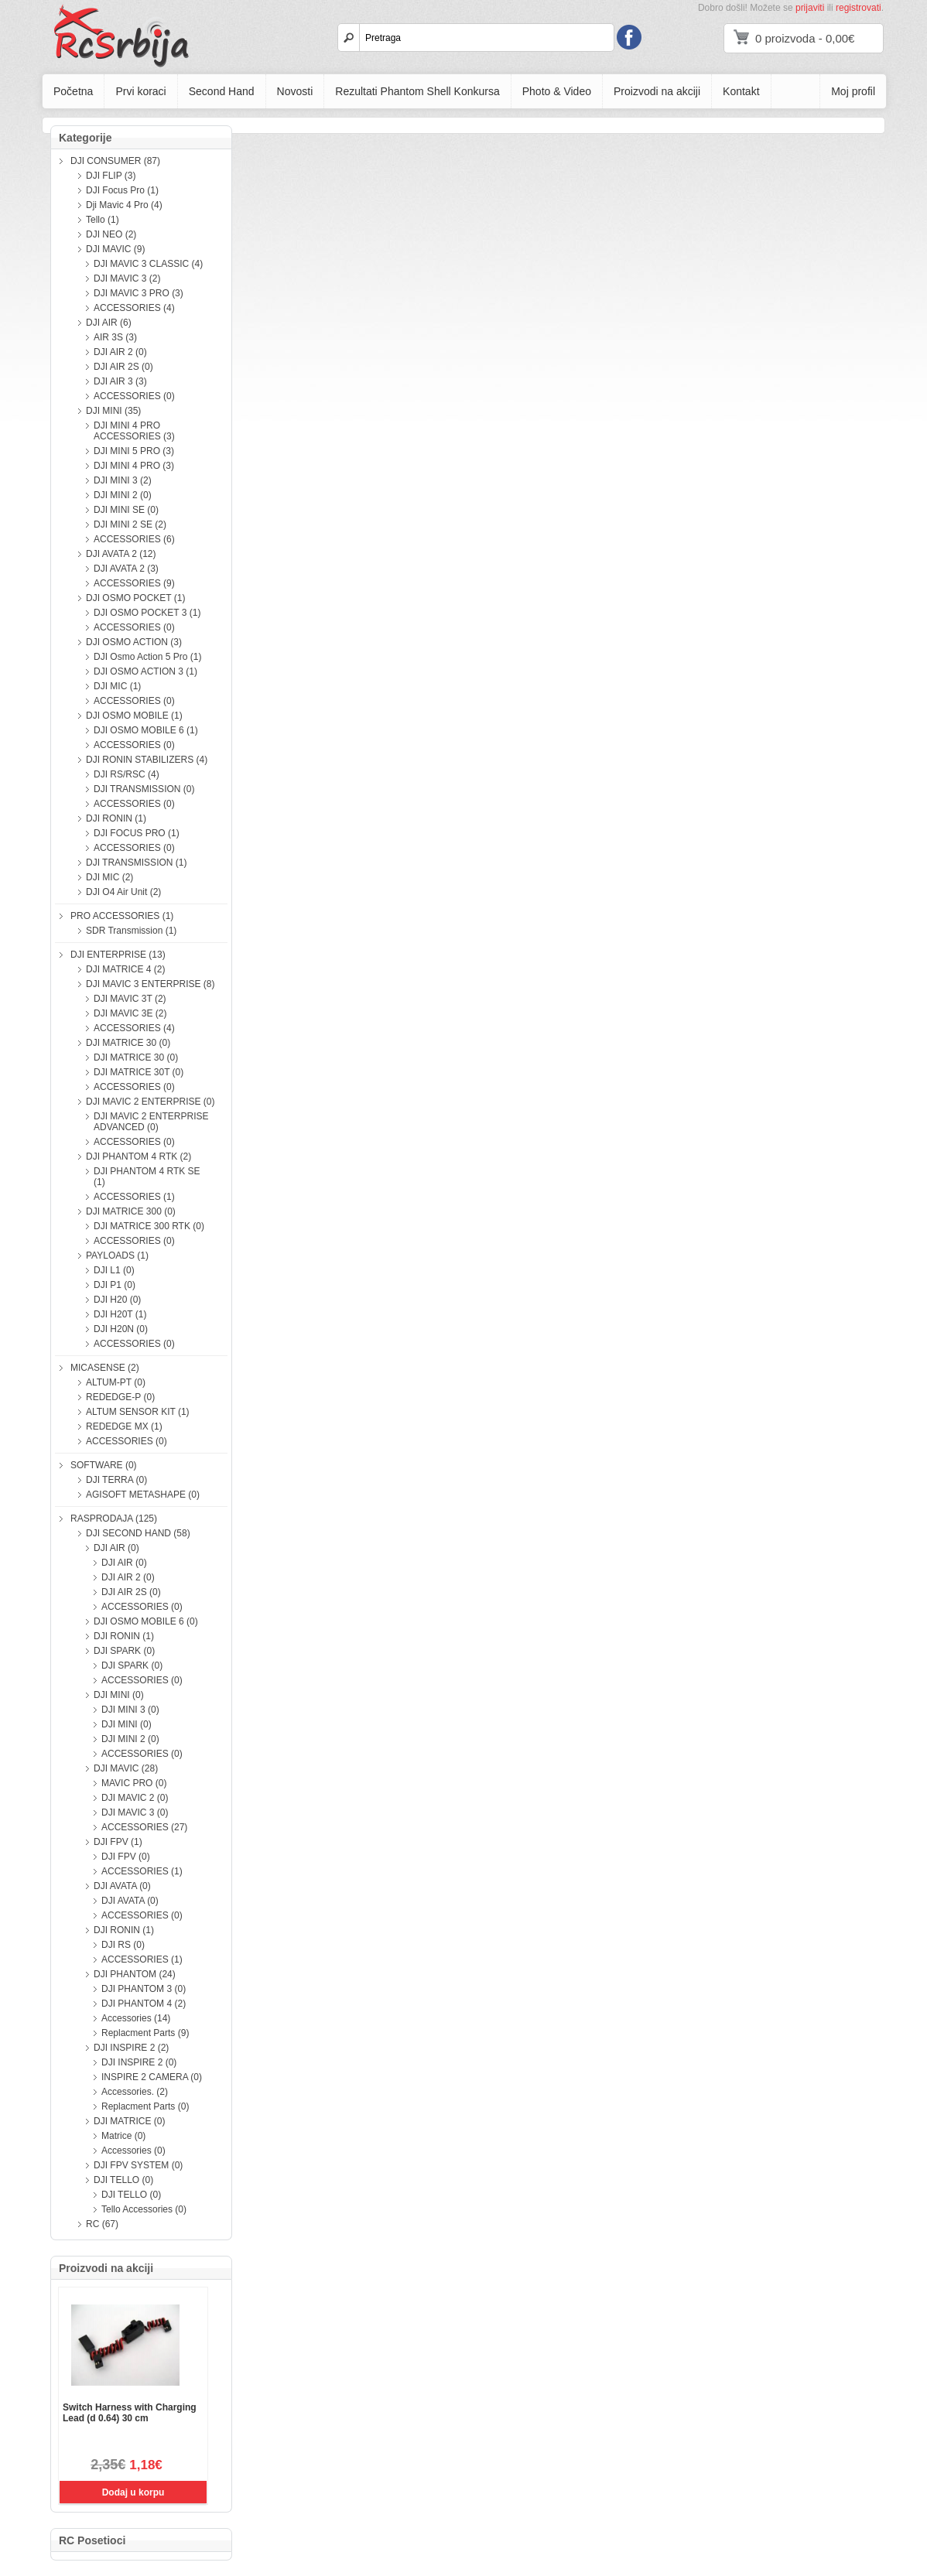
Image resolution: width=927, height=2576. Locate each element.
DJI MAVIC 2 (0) (134, 1797)
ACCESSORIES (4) (134, 307)
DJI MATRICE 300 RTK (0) (149, 1226)
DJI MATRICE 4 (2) (125, 969)
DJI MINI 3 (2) (123, 480)
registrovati (858, 7)
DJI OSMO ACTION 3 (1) (145, 671)
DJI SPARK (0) (124, 1650)
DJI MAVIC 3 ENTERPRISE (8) (150, 984)
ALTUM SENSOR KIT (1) (138, 1411)
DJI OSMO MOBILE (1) (134, 715)
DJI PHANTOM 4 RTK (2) (138, 1156)
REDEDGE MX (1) (124, 1426)
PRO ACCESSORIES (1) (121, 915)
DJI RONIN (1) (116, 818)
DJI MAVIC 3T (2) (130, 998)
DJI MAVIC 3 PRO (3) (138, 293)
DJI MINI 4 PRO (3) (134, 465)
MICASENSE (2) (104, 1367)
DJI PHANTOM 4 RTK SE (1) (147, 1176)
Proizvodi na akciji (657, 91)
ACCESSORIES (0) (134, 396)
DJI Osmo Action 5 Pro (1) (147, 656)
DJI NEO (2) (111, 234)
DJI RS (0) (123, 1944)
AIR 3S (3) (115, 337)
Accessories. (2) (134, 2091)
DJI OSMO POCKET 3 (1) (147, 612)
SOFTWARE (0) (103, 1465)
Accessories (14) (135, 2018)
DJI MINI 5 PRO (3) (134, 451)
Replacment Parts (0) (145, 2106)
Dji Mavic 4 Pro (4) (124, 205)
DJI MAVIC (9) (115, 249)
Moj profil (853, 91)
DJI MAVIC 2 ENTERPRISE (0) (150, 1101)
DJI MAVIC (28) (126, 1768)
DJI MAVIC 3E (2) (130, 1013)
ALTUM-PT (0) (115, 1382)
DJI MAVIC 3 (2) (127, 278)
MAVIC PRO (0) (133, 1783)
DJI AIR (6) (109, 322)
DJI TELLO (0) (123, 2180)
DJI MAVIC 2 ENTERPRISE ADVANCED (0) (151, 1122)
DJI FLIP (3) (110, 175)
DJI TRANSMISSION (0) (144, 789)
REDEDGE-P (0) (120, 1397)
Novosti (295, 91)
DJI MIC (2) (109, 877)
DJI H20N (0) (121, 1329)
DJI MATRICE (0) (129, 2121)
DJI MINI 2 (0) (123, 495)
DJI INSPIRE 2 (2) (131, 2047)
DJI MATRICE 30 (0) (128, 1042)
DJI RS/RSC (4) (126, 774)
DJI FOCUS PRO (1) (137, 833)
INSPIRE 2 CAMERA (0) (151, 2077)
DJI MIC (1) (117, 686)
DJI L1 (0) (114, 1270)
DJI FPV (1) (118, 1841)
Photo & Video (556, 91)
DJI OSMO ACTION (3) (134, 642)
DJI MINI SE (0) (126, 509)
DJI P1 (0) (114, 1284)
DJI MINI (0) (119, 1694)
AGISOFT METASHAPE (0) (143, 1494)
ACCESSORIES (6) (134, 539)
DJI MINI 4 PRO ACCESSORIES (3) (134, 431)
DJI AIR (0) (116, 1548)
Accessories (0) (133, 2150)
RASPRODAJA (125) (113, 1518)
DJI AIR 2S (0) (123, 366)
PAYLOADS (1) (117, 1255)
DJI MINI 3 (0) (130, 1709)
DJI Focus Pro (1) (122, 190)
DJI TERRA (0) (116, 1479)
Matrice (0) (123, 2135)
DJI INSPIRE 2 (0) (138, 2062)
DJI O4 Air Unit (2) (123, 892)
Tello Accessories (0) (143, 2209)
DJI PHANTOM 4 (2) (143, 2003)
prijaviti (809, 7)
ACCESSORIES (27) (144, 1827)
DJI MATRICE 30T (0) (138, 1072)
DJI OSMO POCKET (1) (135, 598)
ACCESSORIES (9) (134, 583)
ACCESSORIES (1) (134, 1196)
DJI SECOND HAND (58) (138, 1533)
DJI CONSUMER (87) (115, 160)
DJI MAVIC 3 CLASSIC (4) (148, 263)
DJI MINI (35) (113, 410)
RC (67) (102, 2224)
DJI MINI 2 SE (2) (130, 524)
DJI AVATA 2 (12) (121, 553)
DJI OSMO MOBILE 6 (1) (146, 730)
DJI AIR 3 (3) (120, 381)
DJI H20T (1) (120, 1314)
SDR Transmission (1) (131, 930)
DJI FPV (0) (125, 1856)
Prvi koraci (140, 91)
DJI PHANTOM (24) (135, 1974)
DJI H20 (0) (117, 1299)
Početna (73, 91)
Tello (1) (102, 219)
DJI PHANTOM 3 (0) (143, 1988)
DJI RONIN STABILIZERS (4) (146, 759)
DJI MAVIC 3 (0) (134, 1812)
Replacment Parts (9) (145, 2033)
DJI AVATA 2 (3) (126, 568)
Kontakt (741, 91)
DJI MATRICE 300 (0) (131, 1211)
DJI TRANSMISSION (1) (136, 862)
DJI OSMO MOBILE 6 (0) (146, 1621)
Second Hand (222, 91)
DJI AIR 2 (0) (120, 352)
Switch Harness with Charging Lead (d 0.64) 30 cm (130, 2413)
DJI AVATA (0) (122, 1886)
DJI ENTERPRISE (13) (118, 954)
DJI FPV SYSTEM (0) (138, 2165)
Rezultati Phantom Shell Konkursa (417, 91)
